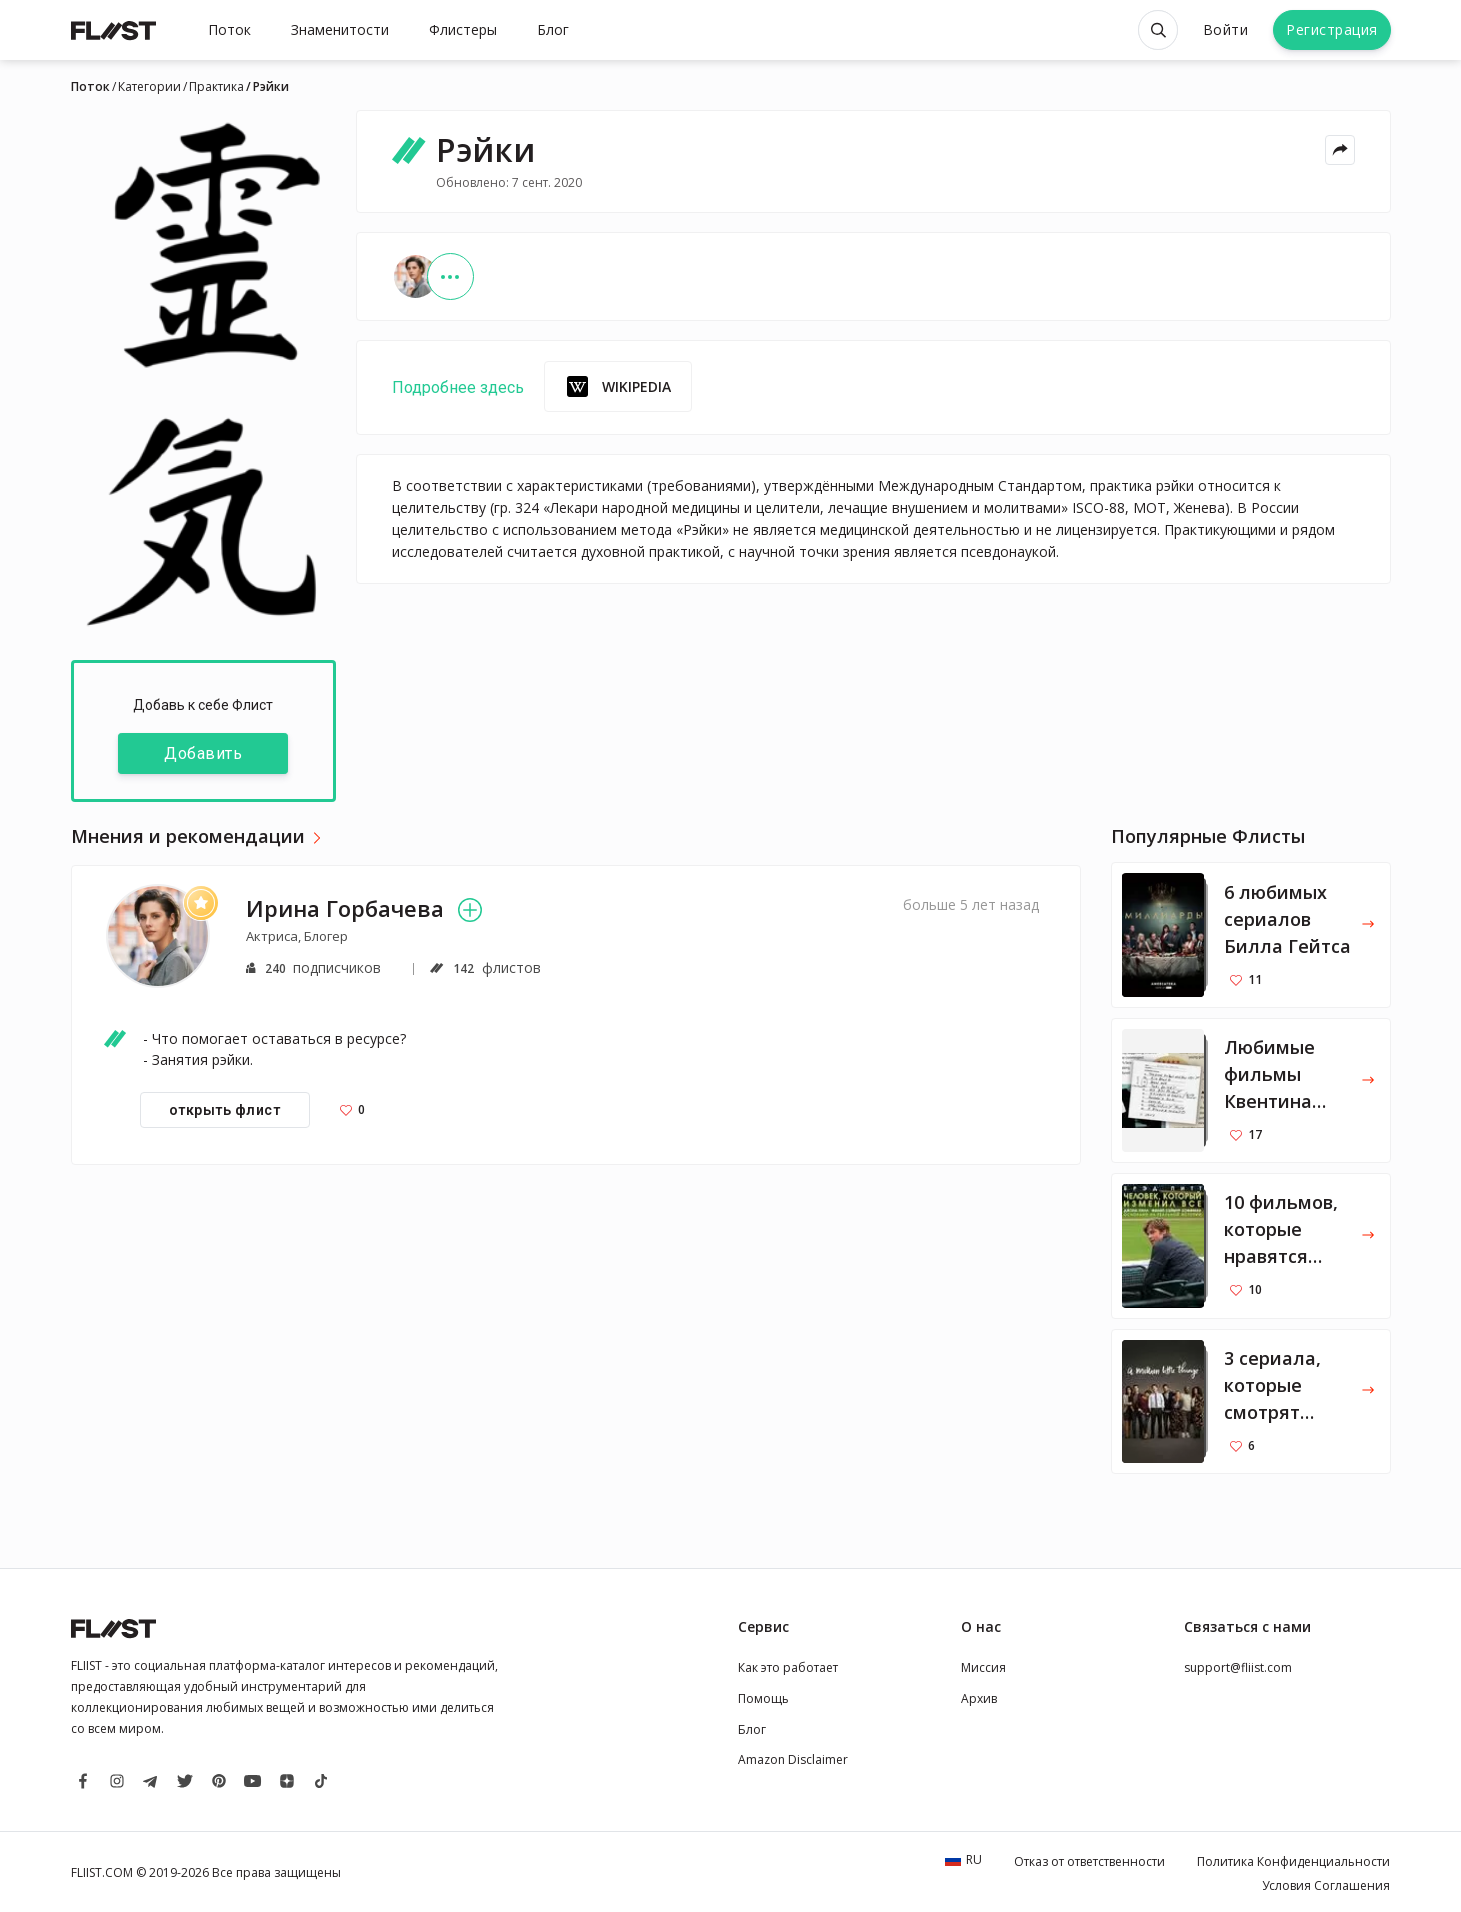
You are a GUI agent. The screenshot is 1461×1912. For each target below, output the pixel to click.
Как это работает (788, 1667)
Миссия (983, 1667)
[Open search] (1158, 30)
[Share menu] (1340, 150)
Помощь (763, 1698)
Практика (216, 87)
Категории (149, 87)
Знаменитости (340, 29)
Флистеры (463, 29)
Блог (553, 29)
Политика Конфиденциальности (1293, 1861)
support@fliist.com (1238, 1667)
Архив (979, 1698)
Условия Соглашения (1326, 1885)
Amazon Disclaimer (793, 1759)
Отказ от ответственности (1089, 1861)
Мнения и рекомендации (188, 837)
